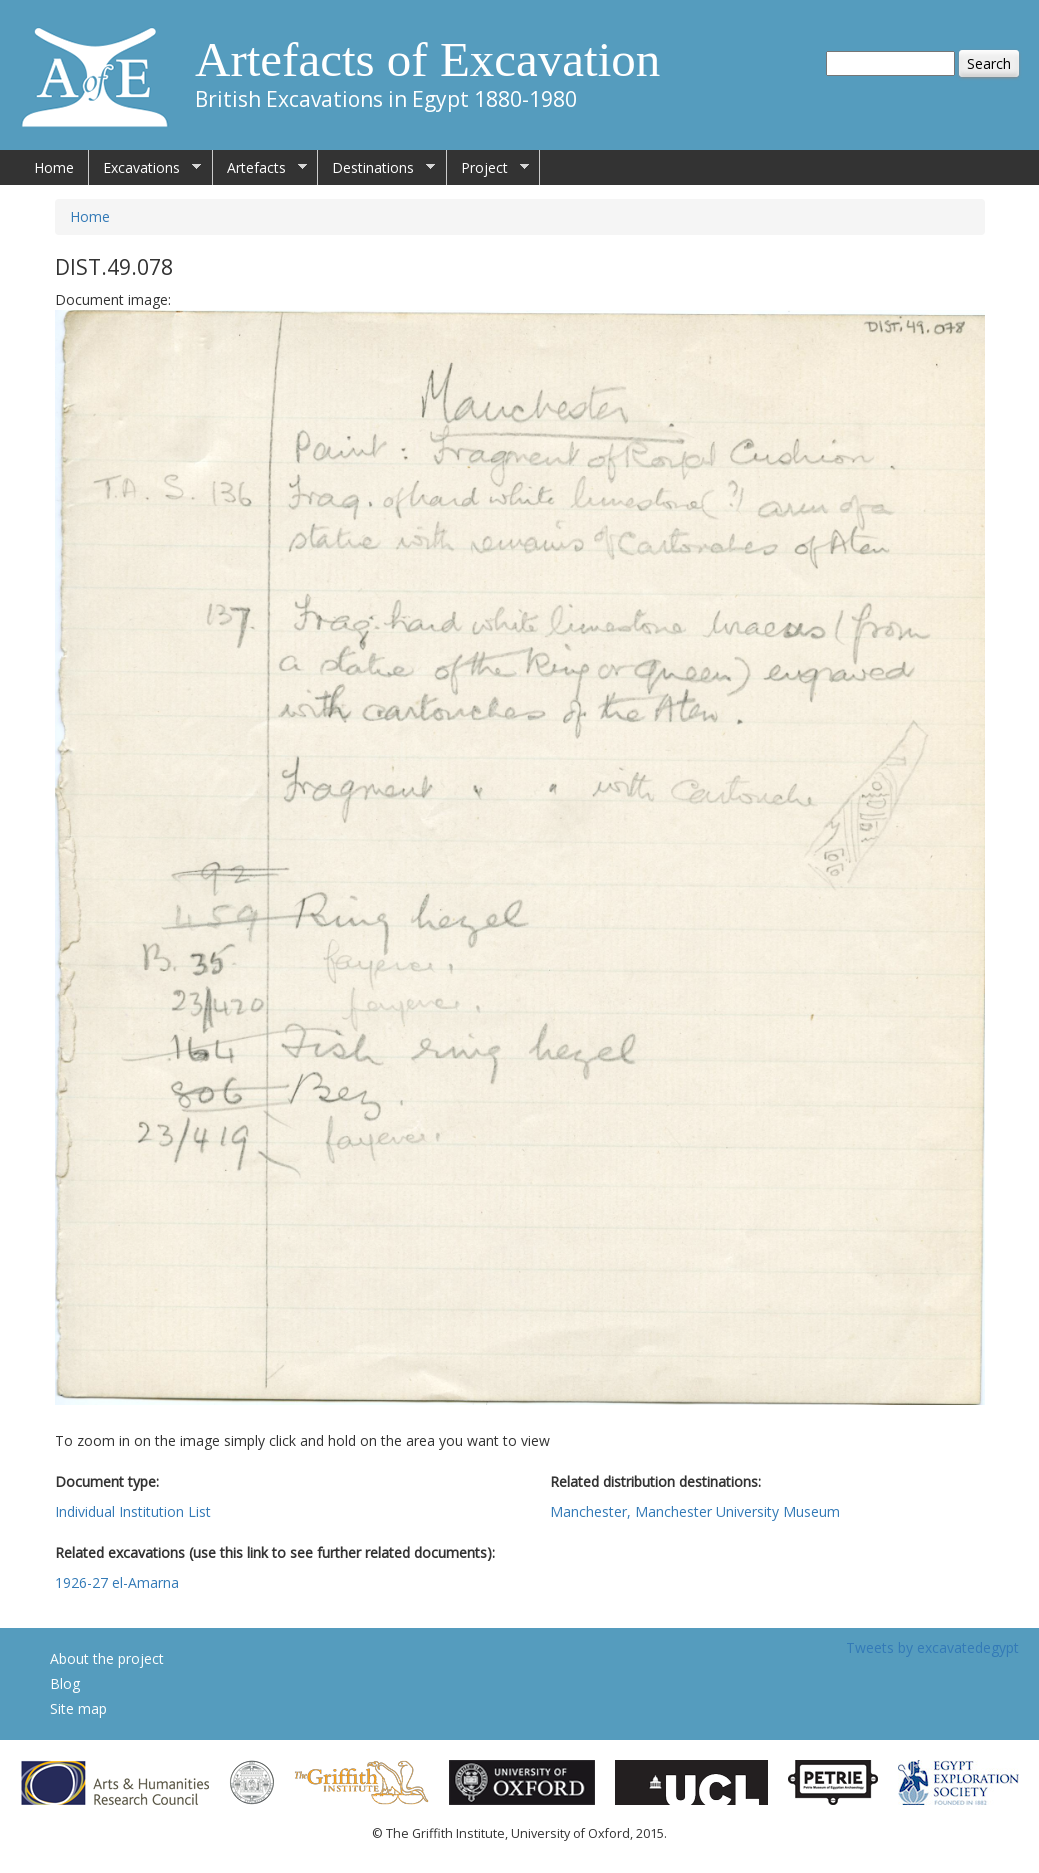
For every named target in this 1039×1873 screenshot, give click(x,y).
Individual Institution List (133, 1511)
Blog (65, 1683)
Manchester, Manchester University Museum (695, 1511)
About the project (107, 1658)
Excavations (145, 168)
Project (488, 168)
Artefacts (260, 168)
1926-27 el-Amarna (117, 1582)
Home (54, 167)
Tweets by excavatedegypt (932, 1647)
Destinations (376, 168)
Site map (78, 1708)
